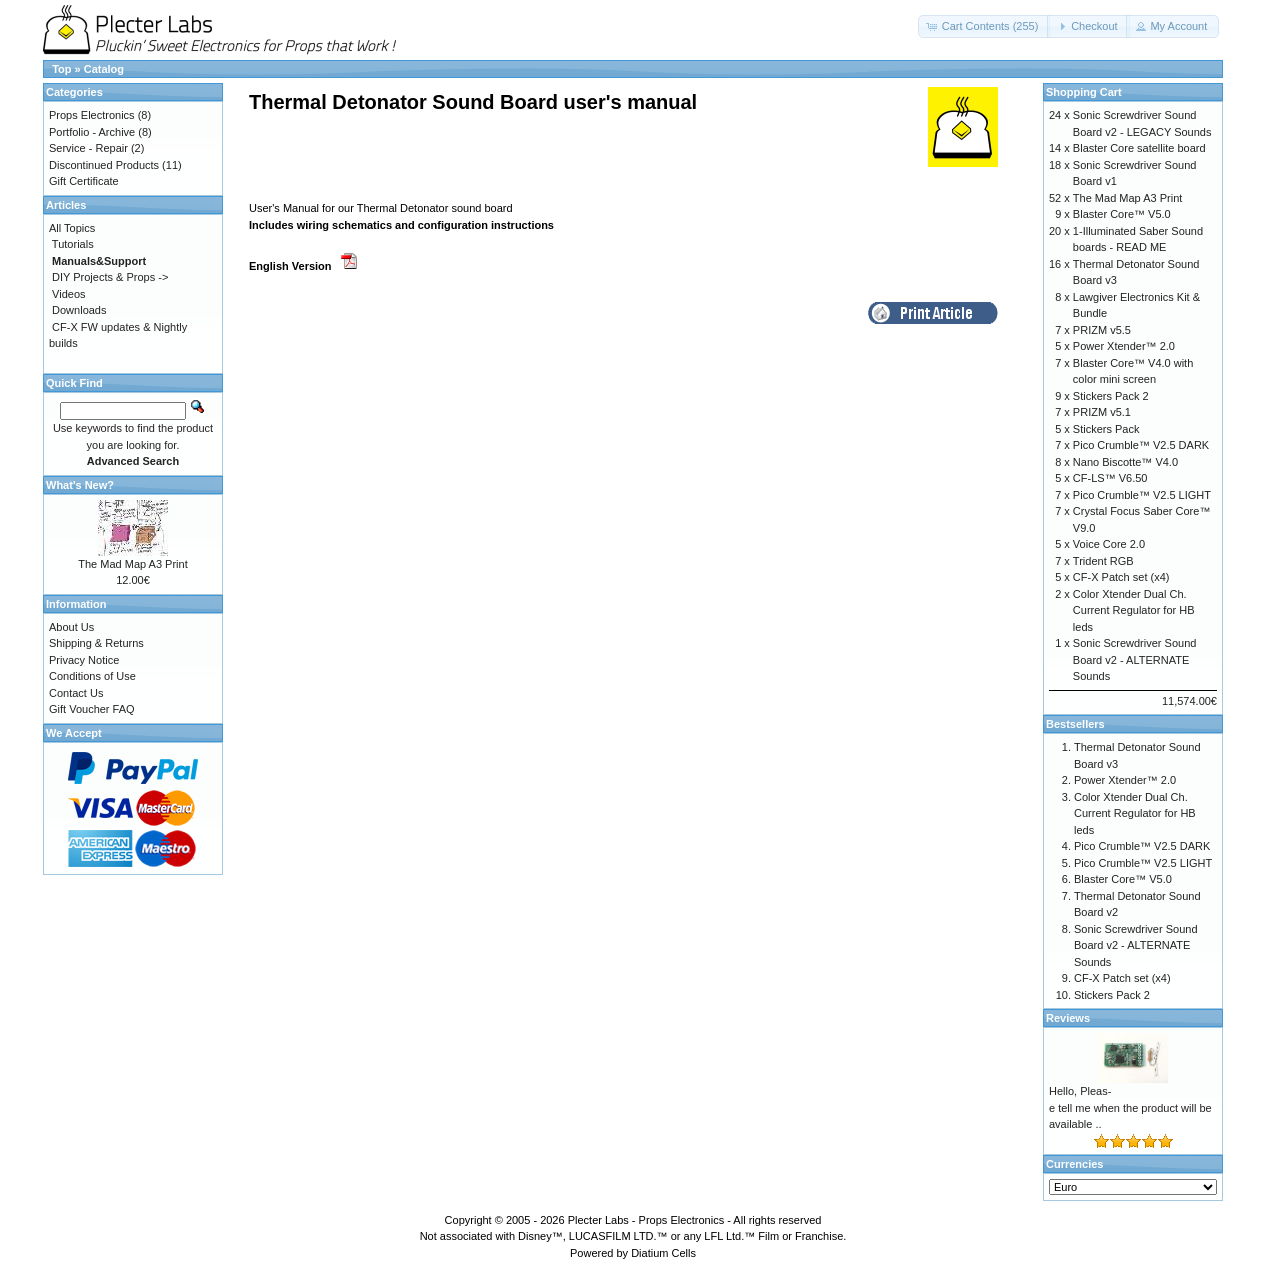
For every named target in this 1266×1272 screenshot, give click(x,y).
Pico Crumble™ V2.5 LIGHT (1142, 495)
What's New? (80, 485)
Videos (68, 294)
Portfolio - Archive (92, 132)
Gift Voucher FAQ (92, 709)
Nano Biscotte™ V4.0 (1125, 462)
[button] (984, 26)
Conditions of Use (92, 676)
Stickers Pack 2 (1111, 396)
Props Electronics (92, 115)
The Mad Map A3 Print (132, 564)
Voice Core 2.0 (1109, 544)
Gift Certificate (84, 181)
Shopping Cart (1084, 92)
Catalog (104, 69)
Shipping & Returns (96, 643)
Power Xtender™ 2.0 (1124, 346)
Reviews (1068, 1018)
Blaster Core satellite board (1139, 148)
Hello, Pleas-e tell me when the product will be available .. (1130, 1107)
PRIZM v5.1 (1102, 412)
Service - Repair (88, 148)
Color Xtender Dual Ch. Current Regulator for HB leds (1134, 610)
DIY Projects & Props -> (110, 277)
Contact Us (76, 693)
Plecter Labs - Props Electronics (646, 1220)
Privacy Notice (84, 660)
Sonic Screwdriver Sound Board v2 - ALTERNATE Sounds (1135, 659)
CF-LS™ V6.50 (1110, 478)
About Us (71, 627)
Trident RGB (1103, 561)
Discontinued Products (104, 165)
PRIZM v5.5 (1102, 330)
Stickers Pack (1106, 429)
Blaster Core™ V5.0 (1122, 214)
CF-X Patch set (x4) (1121, 577)
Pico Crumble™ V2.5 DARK (1141, 445)
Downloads (79, 310)
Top (61, 69)
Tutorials (73, 244)
